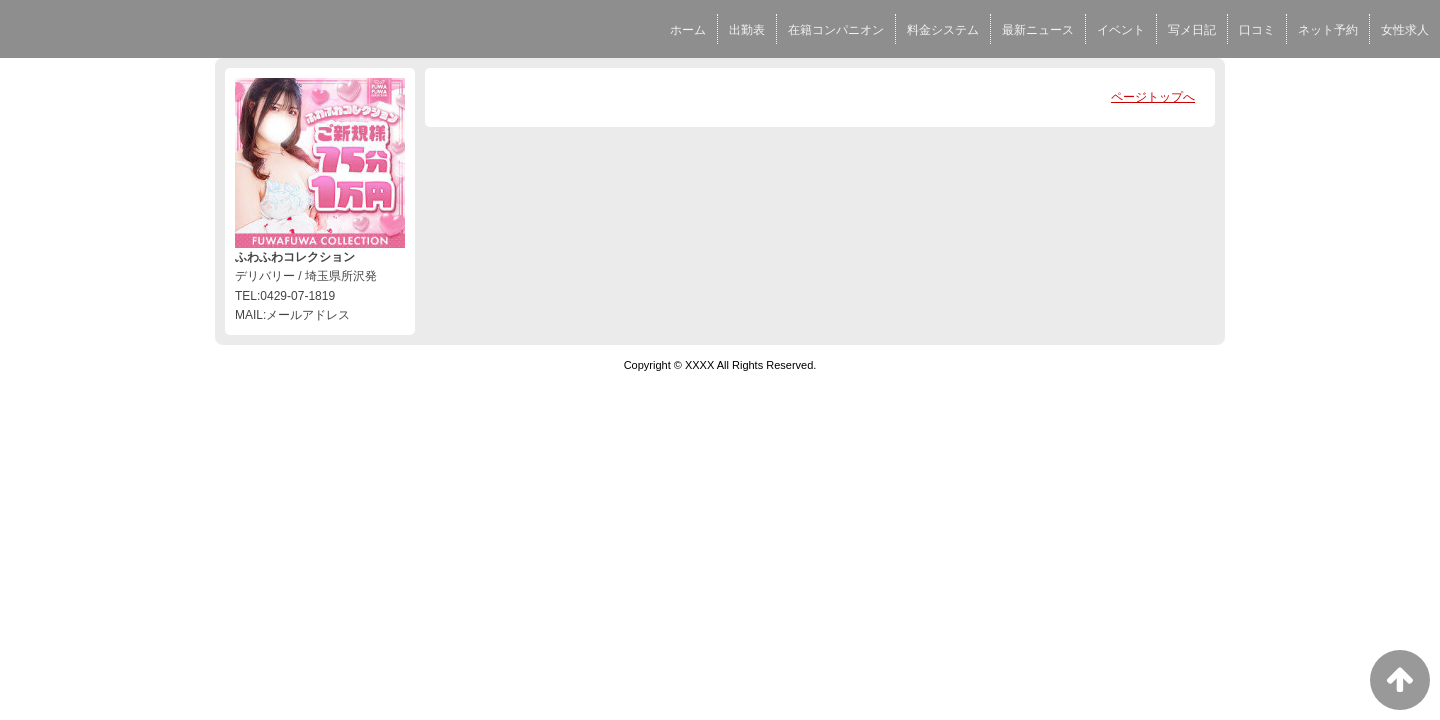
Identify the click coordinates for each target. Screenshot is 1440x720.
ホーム (688, 30)
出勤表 (747, 30)
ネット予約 (1328, 30)
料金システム (943, 30)
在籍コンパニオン (836, 30)
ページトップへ (1153, 97)
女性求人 (1405, 30)
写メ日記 (1192, 30)
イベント (1121, 30)
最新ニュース (1038, 30)
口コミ (1257, 30)
